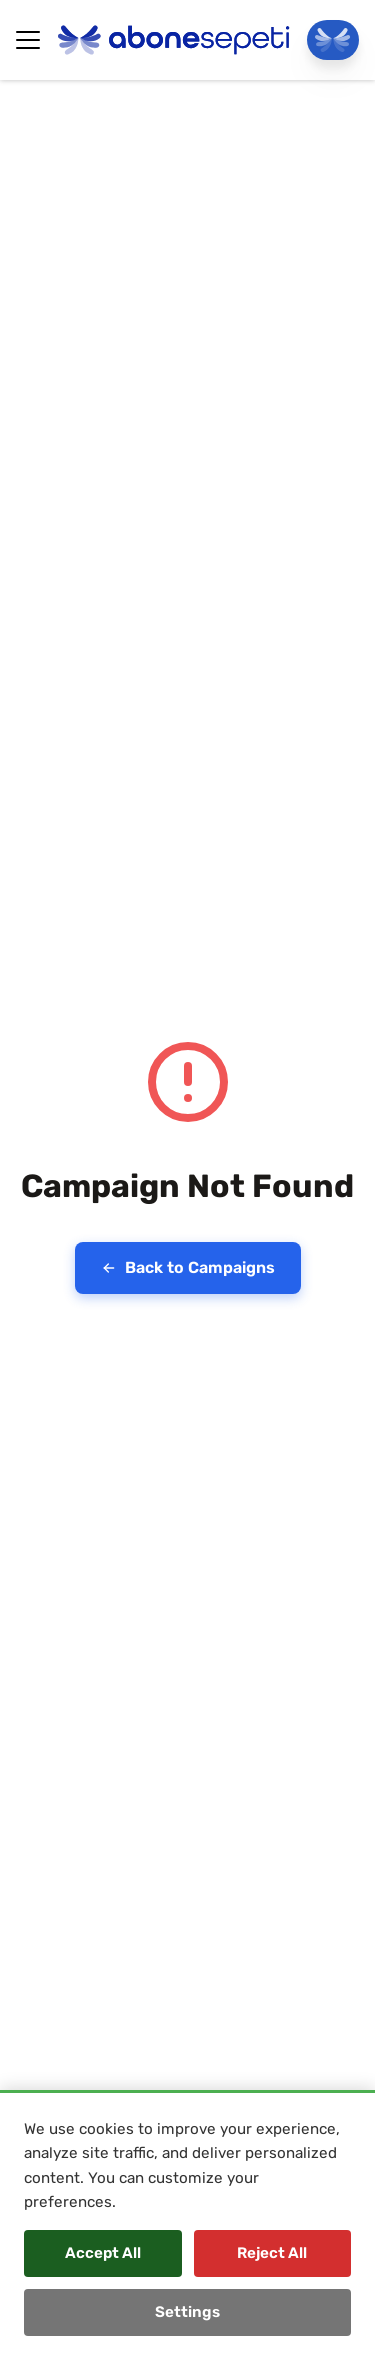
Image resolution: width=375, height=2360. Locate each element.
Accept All (103, 2253)
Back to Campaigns (188, 1267)
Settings (187, 2312)
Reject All (272, 2253)
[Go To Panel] (333, 40)
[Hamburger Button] (28, 40)
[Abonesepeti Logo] (174, 40)
